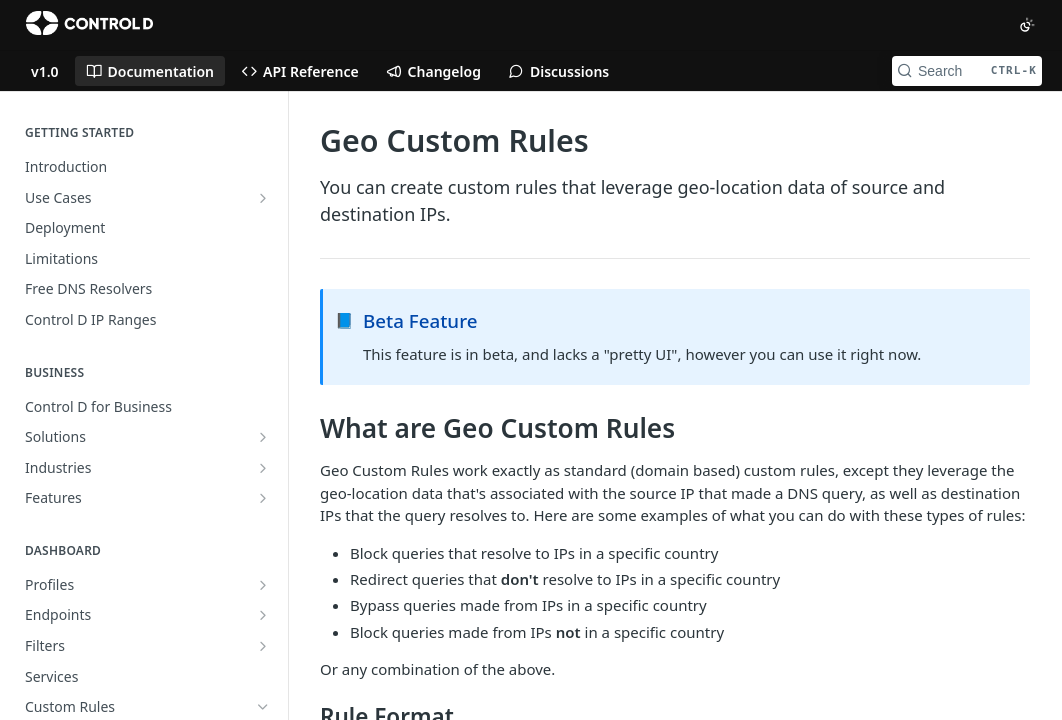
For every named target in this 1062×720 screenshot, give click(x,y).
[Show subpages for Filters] (263, 646)
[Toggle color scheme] (1027, 25)
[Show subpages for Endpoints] (263, 615)
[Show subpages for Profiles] (263, 585)
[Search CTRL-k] (967, 71)
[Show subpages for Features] (263, 498)
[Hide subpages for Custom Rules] (263, 707)
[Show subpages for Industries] (263, 468)
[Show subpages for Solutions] (263, 437)
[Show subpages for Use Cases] (263, 198)
